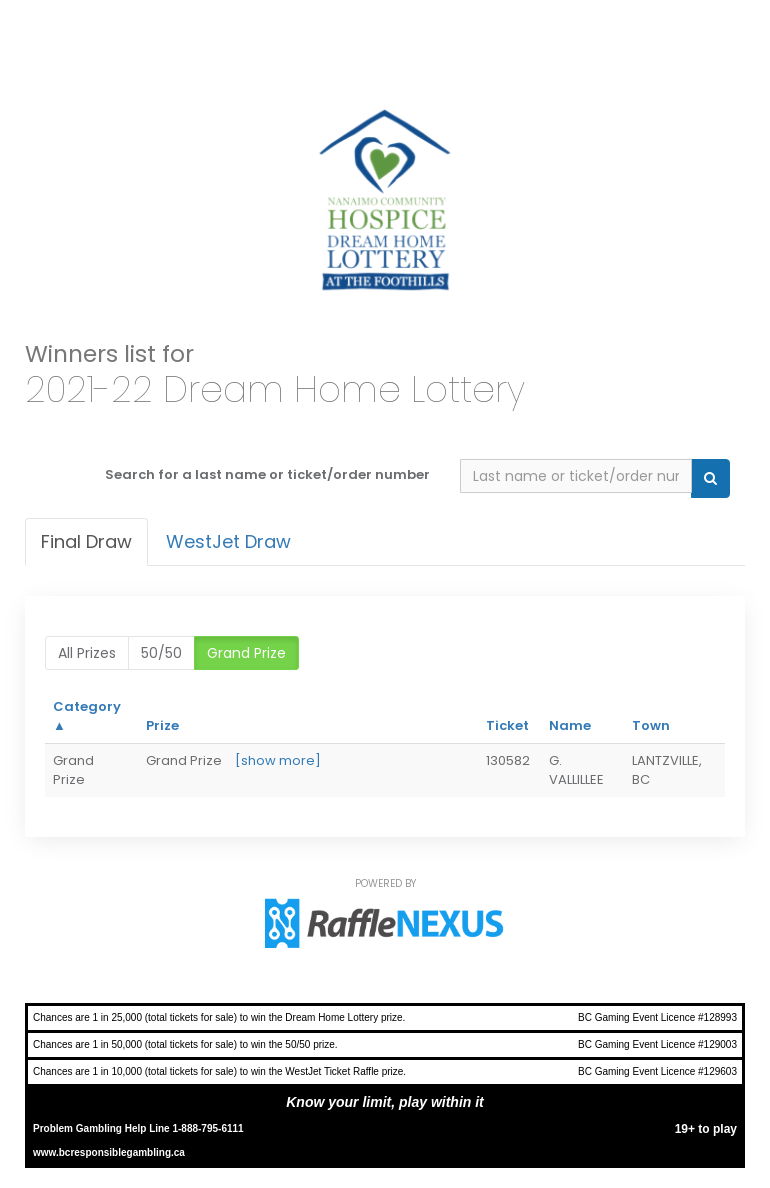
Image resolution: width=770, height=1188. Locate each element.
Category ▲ (87, 716)
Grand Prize (246, 653)
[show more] (278, 760)
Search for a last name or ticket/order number (267, 474)
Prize (162, 725)
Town (651, 725)
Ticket (507, 725)
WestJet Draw (228, 541)
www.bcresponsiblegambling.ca (109, 1152)
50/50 (161, 653)
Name (570, 725)
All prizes (87, 653)
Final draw (86, 541)
